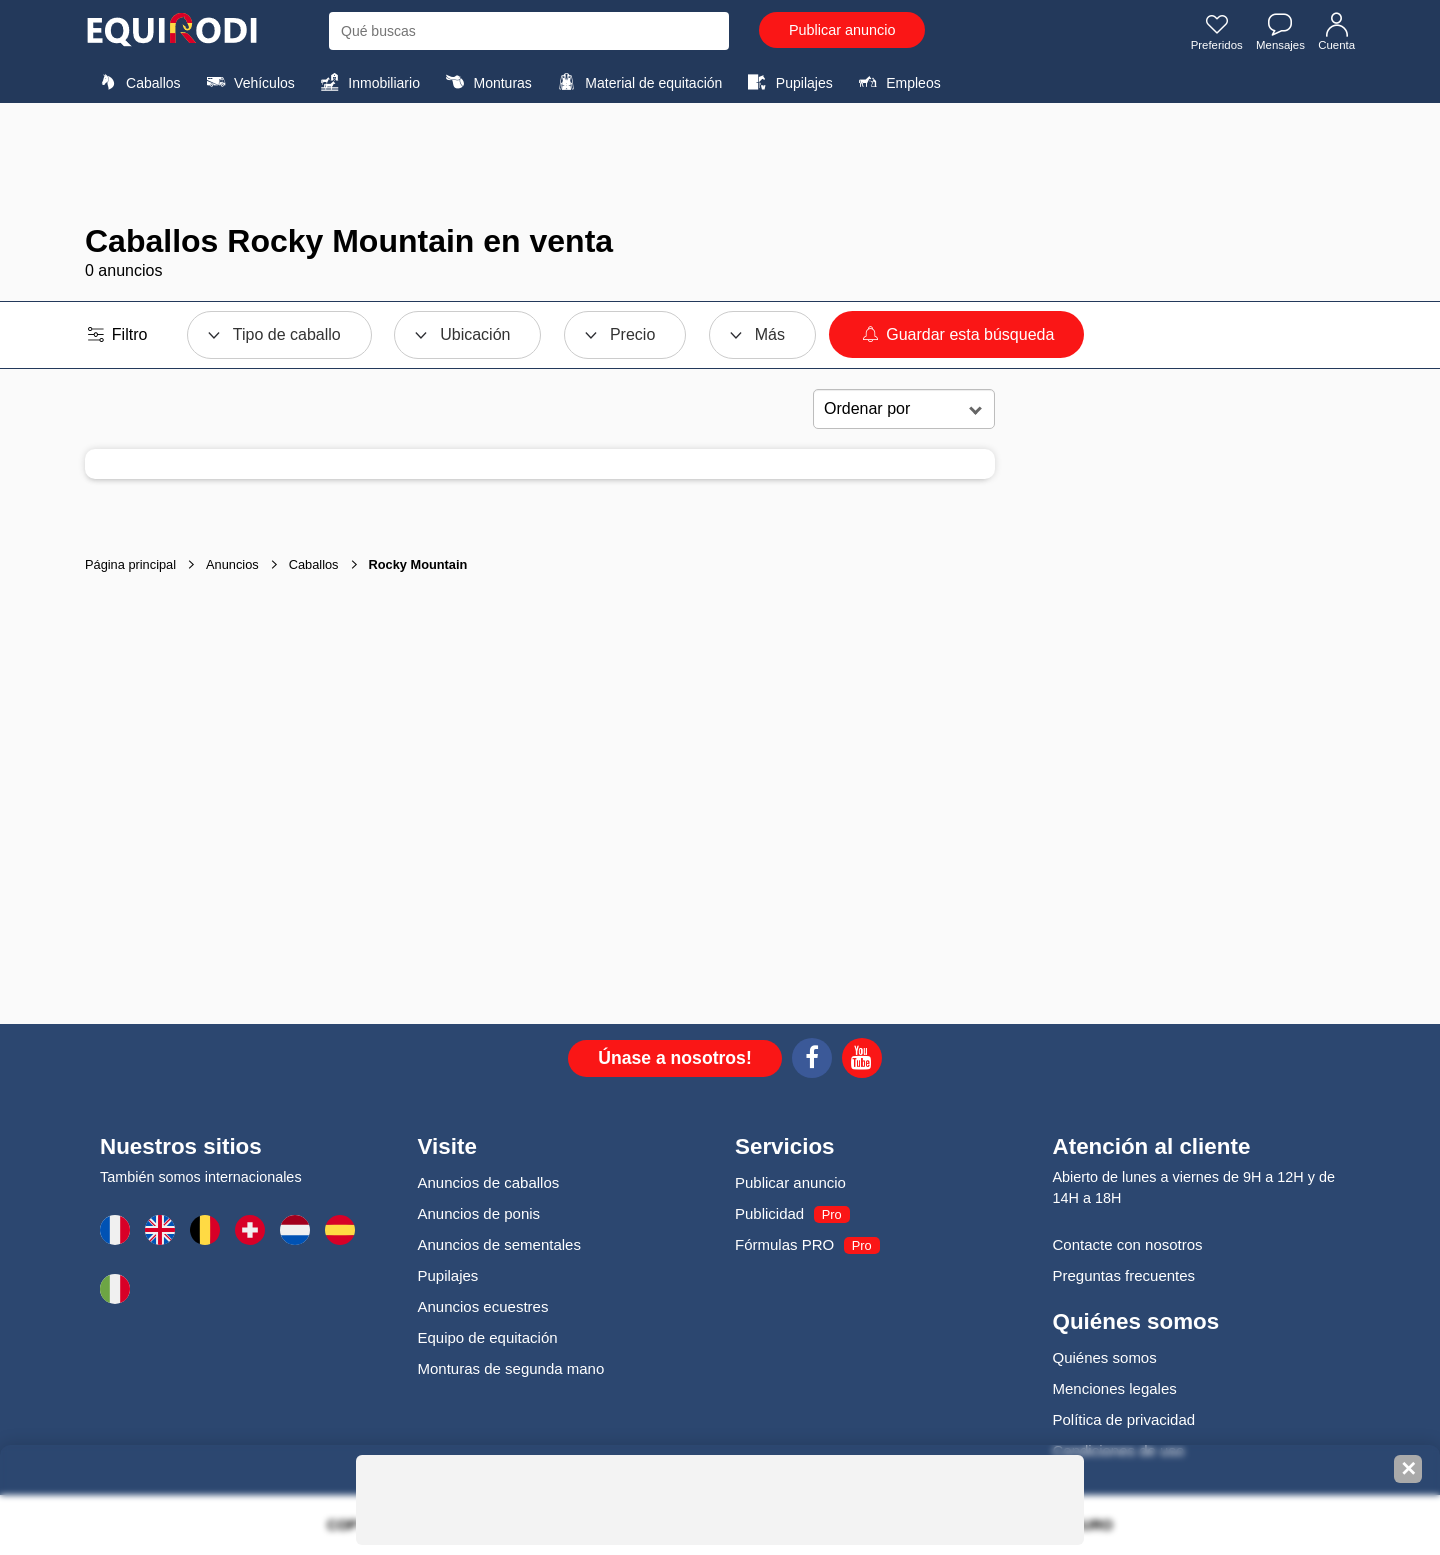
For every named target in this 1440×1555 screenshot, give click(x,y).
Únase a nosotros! (675, 1058)
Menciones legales (1115, 1388)
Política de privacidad (1124, 1419)
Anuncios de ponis (479, 1213)
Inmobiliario (367, 82)
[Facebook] (812, 1061)
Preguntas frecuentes (1124, 1275)
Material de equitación (637, 82)
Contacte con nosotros (1128, 1244)
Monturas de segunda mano (511, 1368)
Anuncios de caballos (489, 1182)
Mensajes (1277, 33)
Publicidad (769, 1213)
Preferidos (1211, 33)
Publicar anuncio (842, 30)
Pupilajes (788, 82)
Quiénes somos (1105, 1357)
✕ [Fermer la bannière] (1408, 1469)
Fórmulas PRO (784, 1244)
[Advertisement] (720, 163)
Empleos (897, 82)
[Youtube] (862, 1061)
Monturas (485, 82)
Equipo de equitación (488, 1337)
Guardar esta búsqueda (956, 334)
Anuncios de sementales (499, 1244)
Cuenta (1335, 33)
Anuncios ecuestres (483, 1306)
